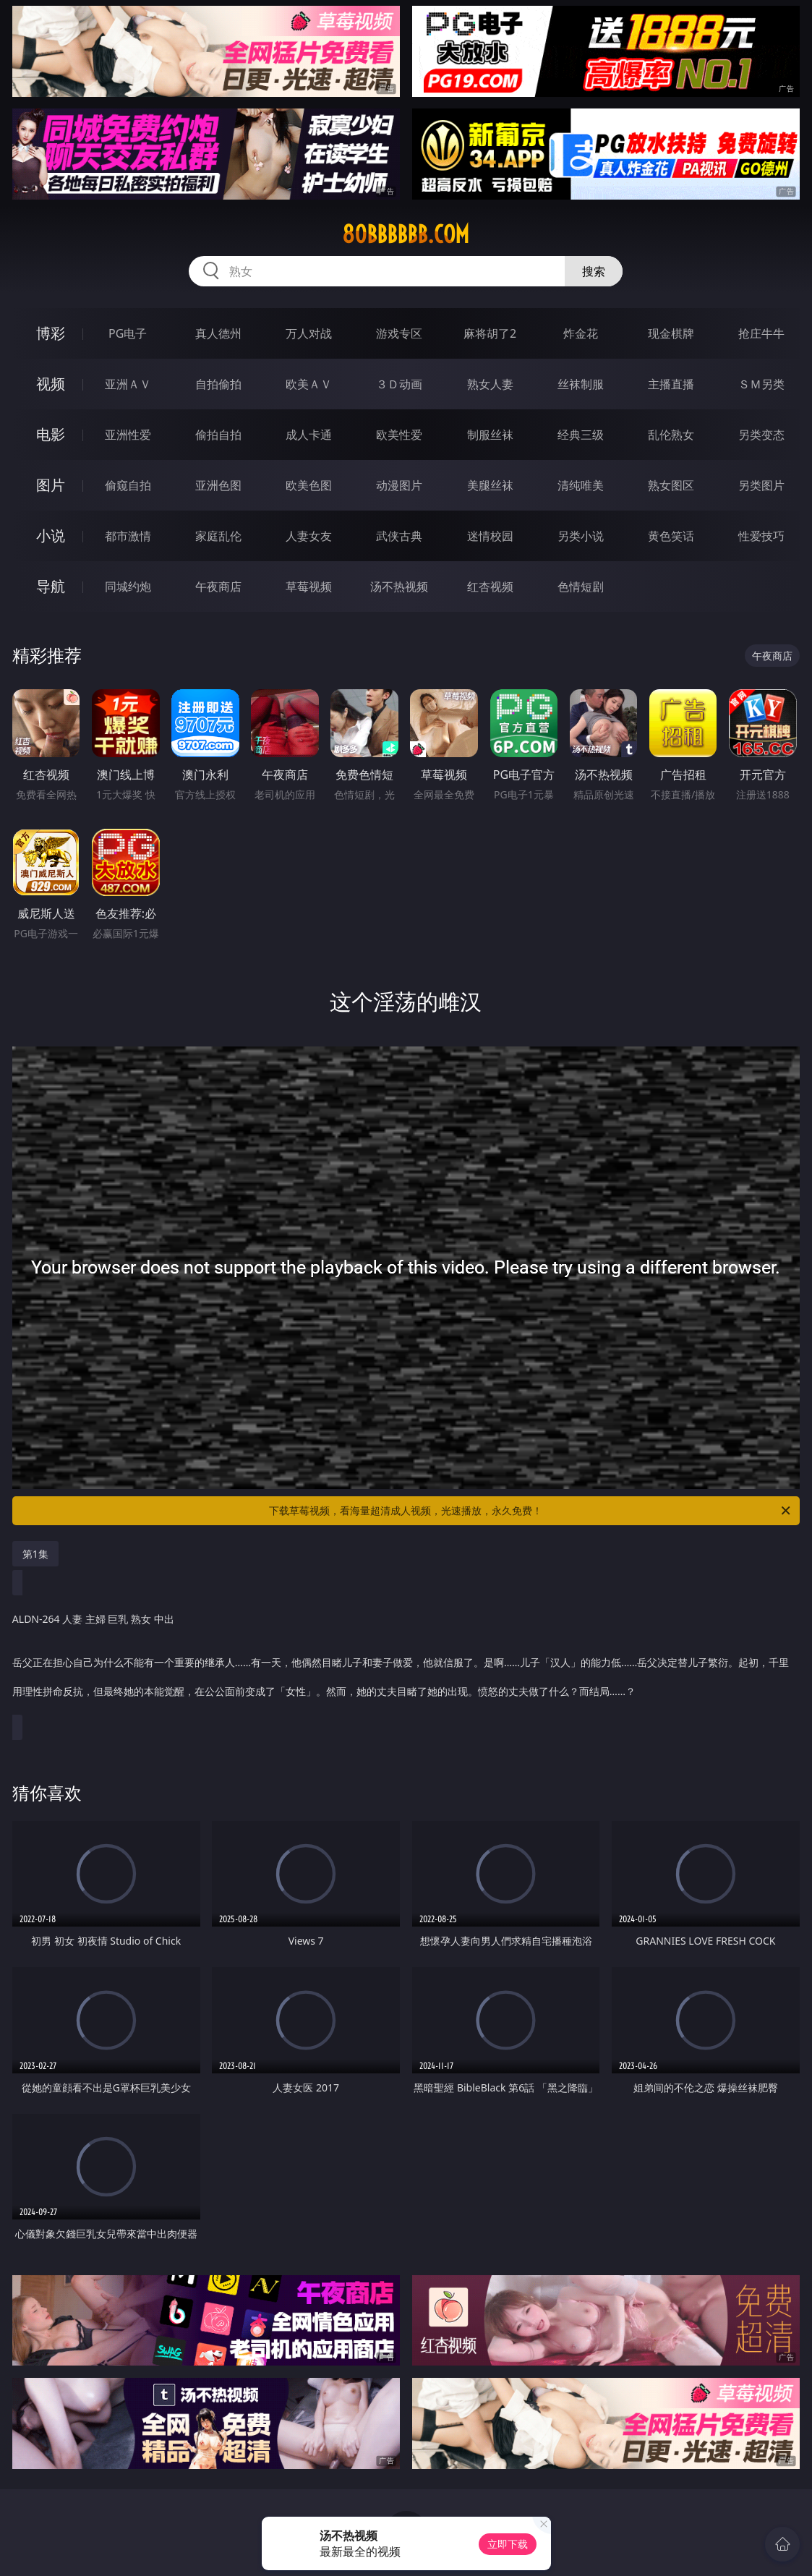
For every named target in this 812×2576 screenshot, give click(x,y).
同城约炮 (128, 586)
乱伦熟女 (671, 435)
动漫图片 (399, 485)
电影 (50, 434)
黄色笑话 (671, 536)
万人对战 (309, 333)
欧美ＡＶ (309, 384)
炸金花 (580, 333)
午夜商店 (218, 586)
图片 (50, 485)
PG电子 (127, 333)
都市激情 (128, 536)
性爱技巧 (761, 536)
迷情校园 (490, 536)
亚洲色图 (218, 485)
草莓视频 (309, 586)
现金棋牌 (671, 333)
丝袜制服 (580, 384)
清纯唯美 (580, 485)
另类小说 (580, 536)
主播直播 (671, 384)
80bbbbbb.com (405, 234)
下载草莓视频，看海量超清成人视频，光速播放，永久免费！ (530, 1510)
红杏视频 (490, 586)
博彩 (50, 333)
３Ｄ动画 (399, 384)
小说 (50, 535)
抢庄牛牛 (761, 333)
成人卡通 (309, 435)
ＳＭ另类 (761, 384)
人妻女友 (309, 536)
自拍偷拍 (218, 384)
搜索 (593, 271)
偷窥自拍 (128, 485)
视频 (50, 383)
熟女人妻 (490, 384)
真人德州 (218, 333)
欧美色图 (309, 485)
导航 (50, 586)
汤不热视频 (399, 586)
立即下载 (507, 2544)
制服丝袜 (490, 435)
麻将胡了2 (489, 333)
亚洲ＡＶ (128, 384)
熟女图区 (671, 485)
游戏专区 (399, 333)
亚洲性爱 (128, 435)
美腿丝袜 (490, 485)
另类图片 (761, 485)
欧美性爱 (399, 435)
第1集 (35, 1554)
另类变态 (761, 435)
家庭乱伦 (218, 536)
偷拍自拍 (218, 435)
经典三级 (580, 435)
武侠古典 (399, 536)
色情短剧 (580, 586)
